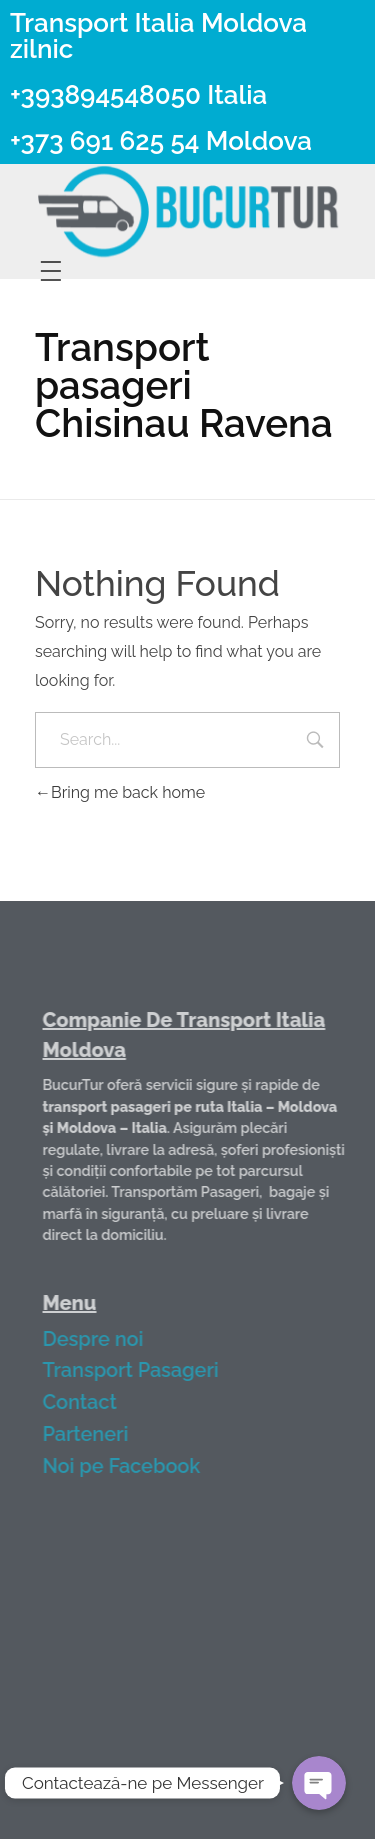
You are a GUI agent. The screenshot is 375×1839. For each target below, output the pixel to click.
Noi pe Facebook (135, 1466)
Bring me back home (120, 792)
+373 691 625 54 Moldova (161, 141)
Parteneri (99, 1434)
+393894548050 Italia (138, 95)
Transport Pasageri (144, 1370)
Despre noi (106, 1339)
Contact (93, 1402)
